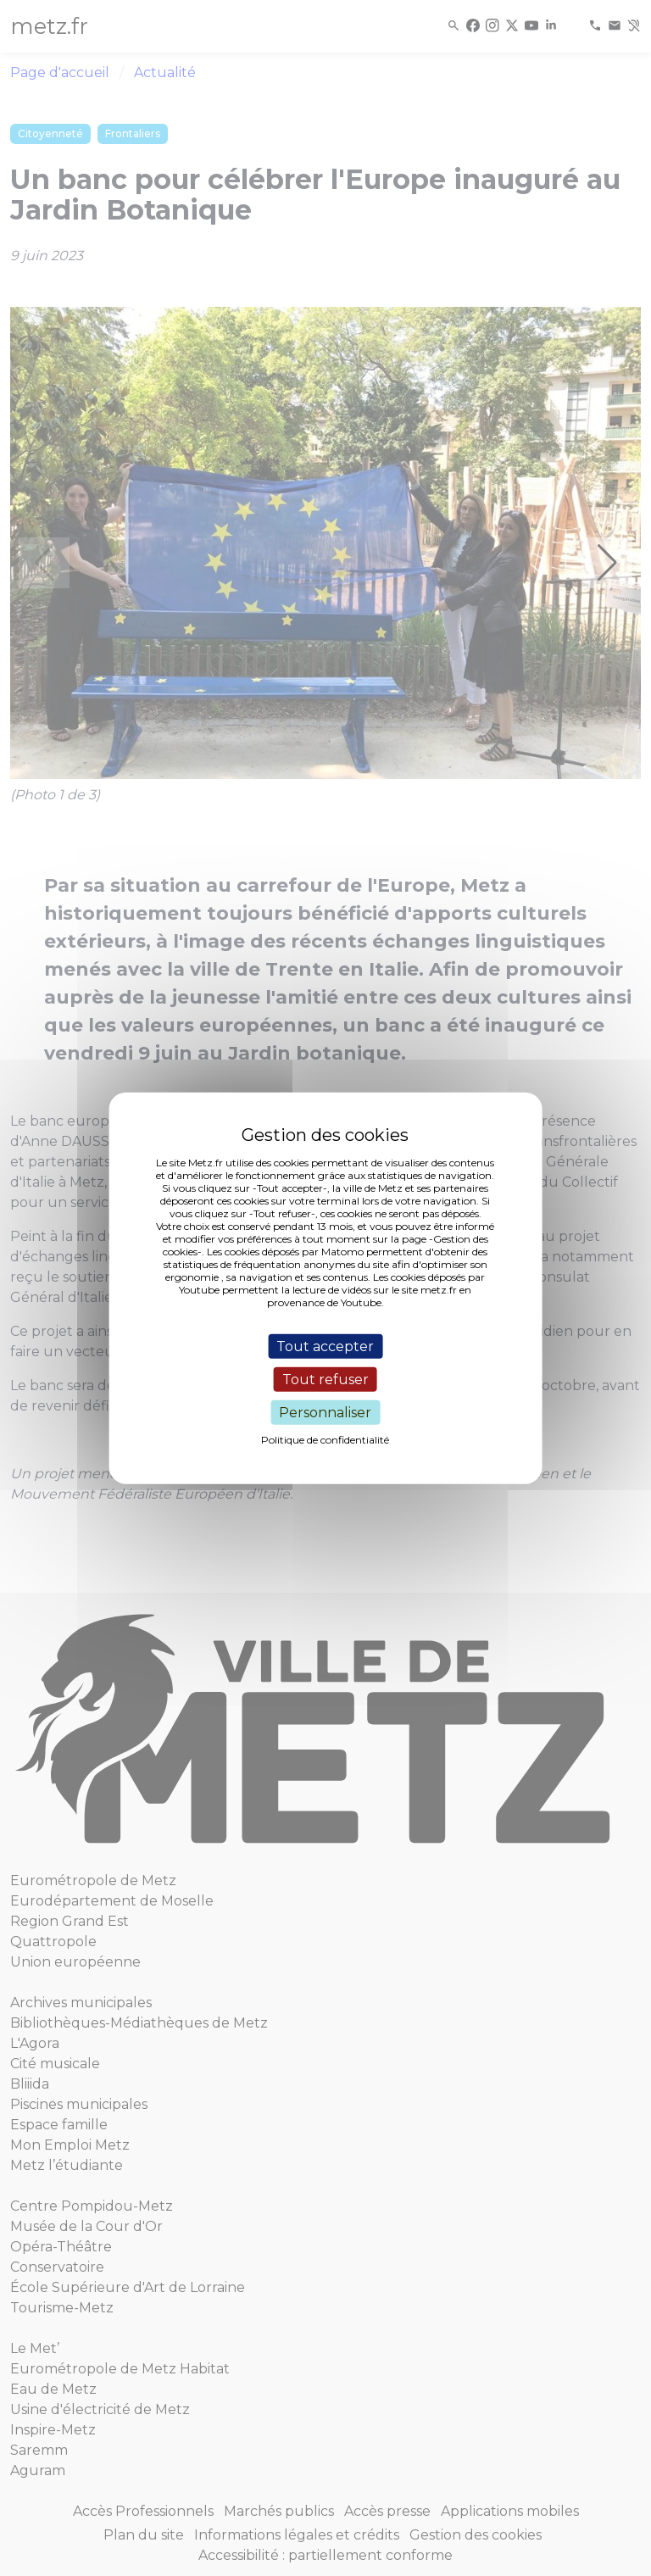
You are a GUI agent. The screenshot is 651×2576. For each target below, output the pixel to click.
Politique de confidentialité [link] (325, 1439)
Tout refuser (325, 1379)
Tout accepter (325, 1346)
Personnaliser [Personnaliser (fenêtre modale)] (325, 1413)
